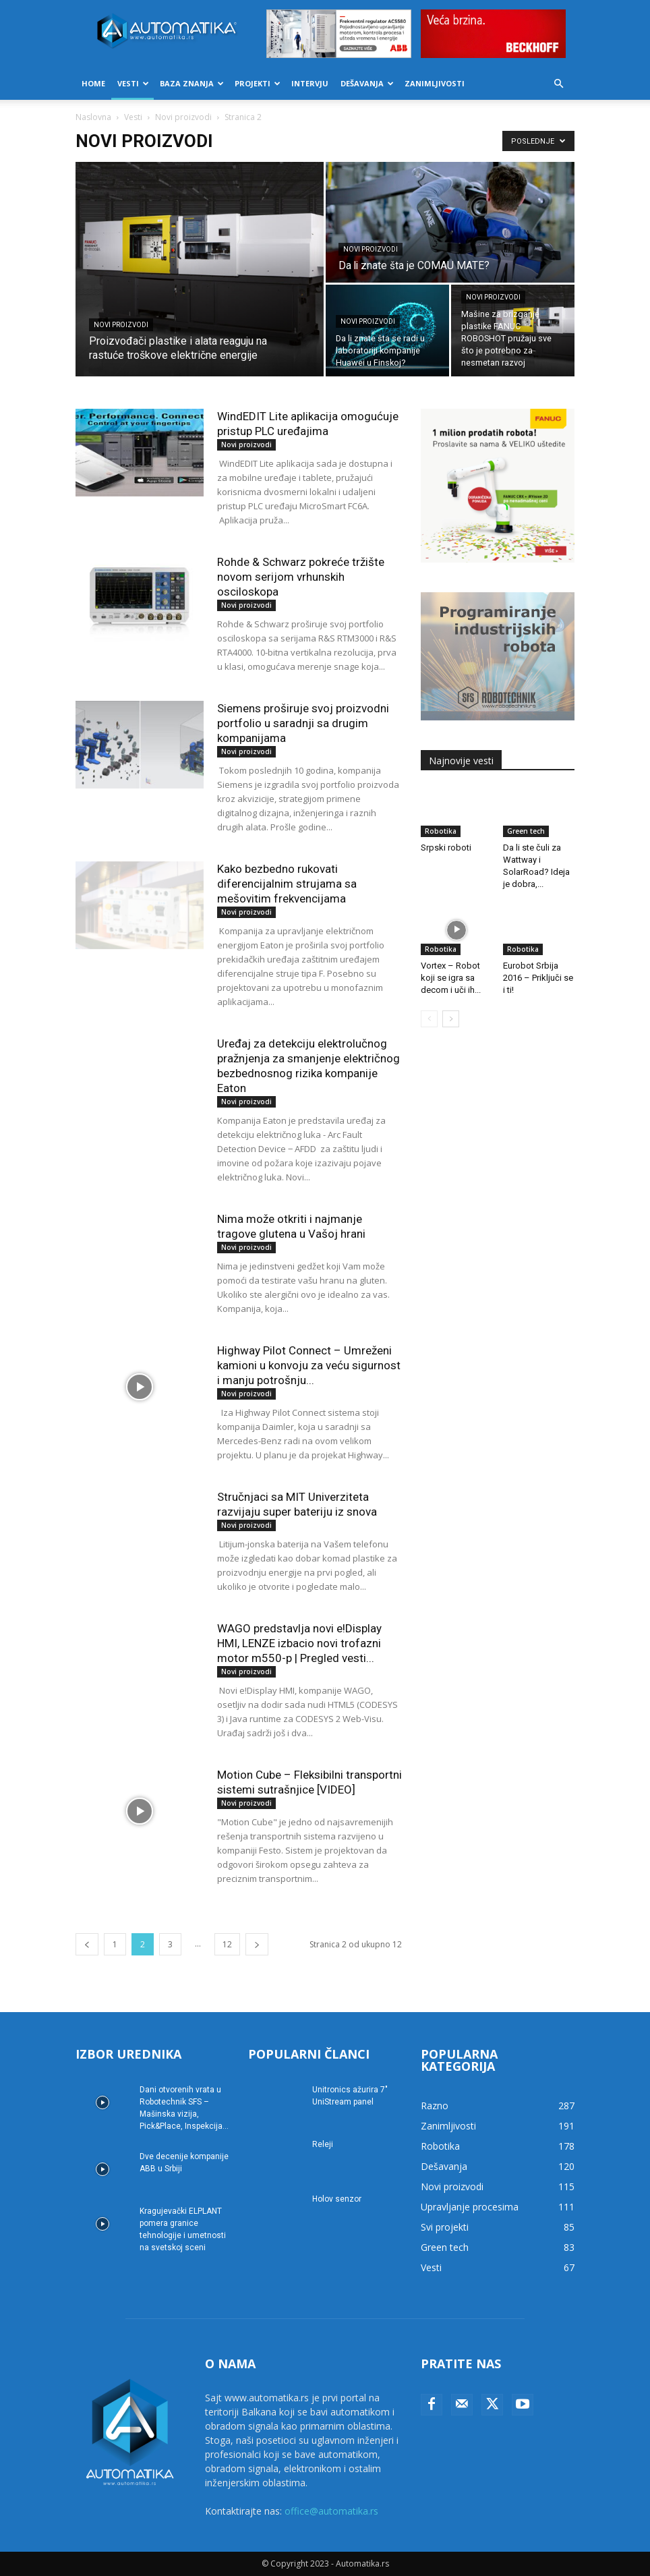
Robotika (440, 831)
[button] (558, 84)
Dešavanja (367, 83)
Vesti (133, 83)
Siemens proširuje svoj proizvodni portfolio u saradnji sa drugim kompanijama (303, 723)
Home (93, 83)
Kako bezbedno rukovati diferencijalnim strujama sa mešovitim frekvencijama (287, 883)
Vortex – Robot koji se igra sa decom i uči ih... (451, 978)
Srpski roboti (446, 847)
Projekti (257, 83)
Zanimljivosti (435, 83)
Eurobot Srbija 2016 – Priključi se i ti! (538, 978)
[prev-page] (87, 1944)
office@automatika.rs (331, 2511)
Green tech (526, 831)
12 (227, 1944)
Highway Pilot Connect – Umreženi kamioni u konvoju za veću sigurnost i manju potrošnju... (309, 1365)
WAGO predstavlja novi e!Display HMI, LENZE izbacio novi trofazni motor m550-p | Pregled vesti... (299, 1643)
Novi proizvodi (183, 117)
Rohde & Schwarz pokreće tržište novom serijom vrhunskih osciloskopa (300, 576)
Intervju (309, 83)
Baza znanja (192, 83)
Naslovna (93, 117)
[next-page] (256, 1944)
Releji (322, 2144)
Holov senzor (336, 2199)
